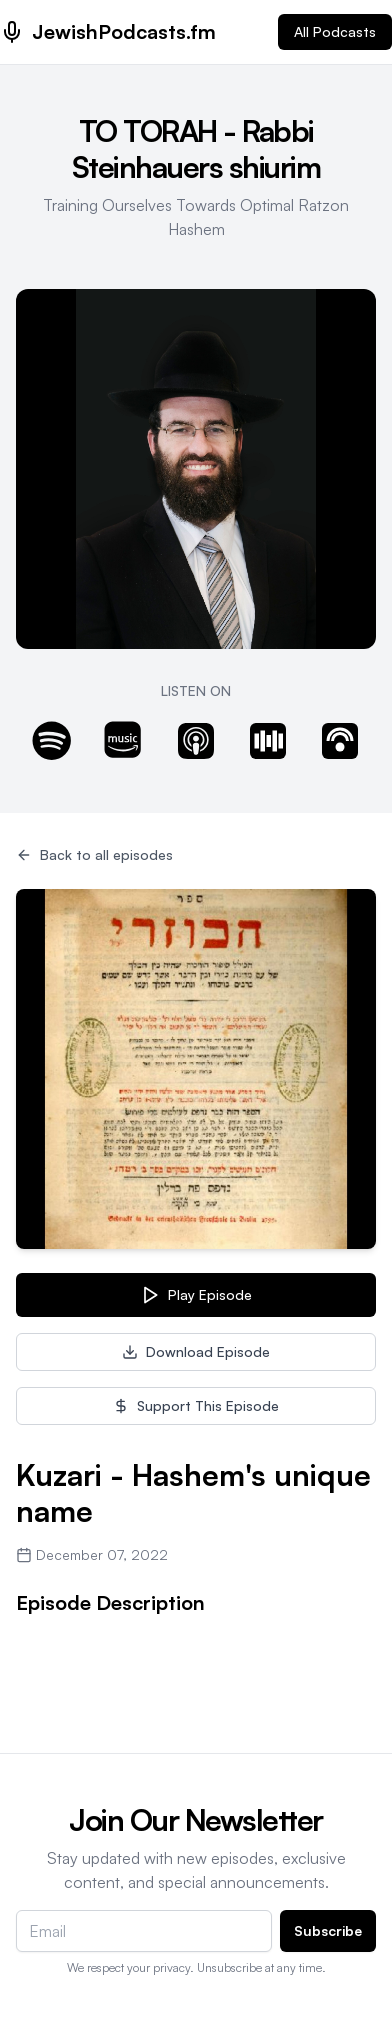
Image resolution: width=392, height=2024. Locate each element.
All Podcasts (335, 31)
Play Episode (196, 1295)
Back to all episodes (94, 854)
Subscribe (328, 1930)
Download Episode (196, 1351)
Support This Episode (196, 1405)
